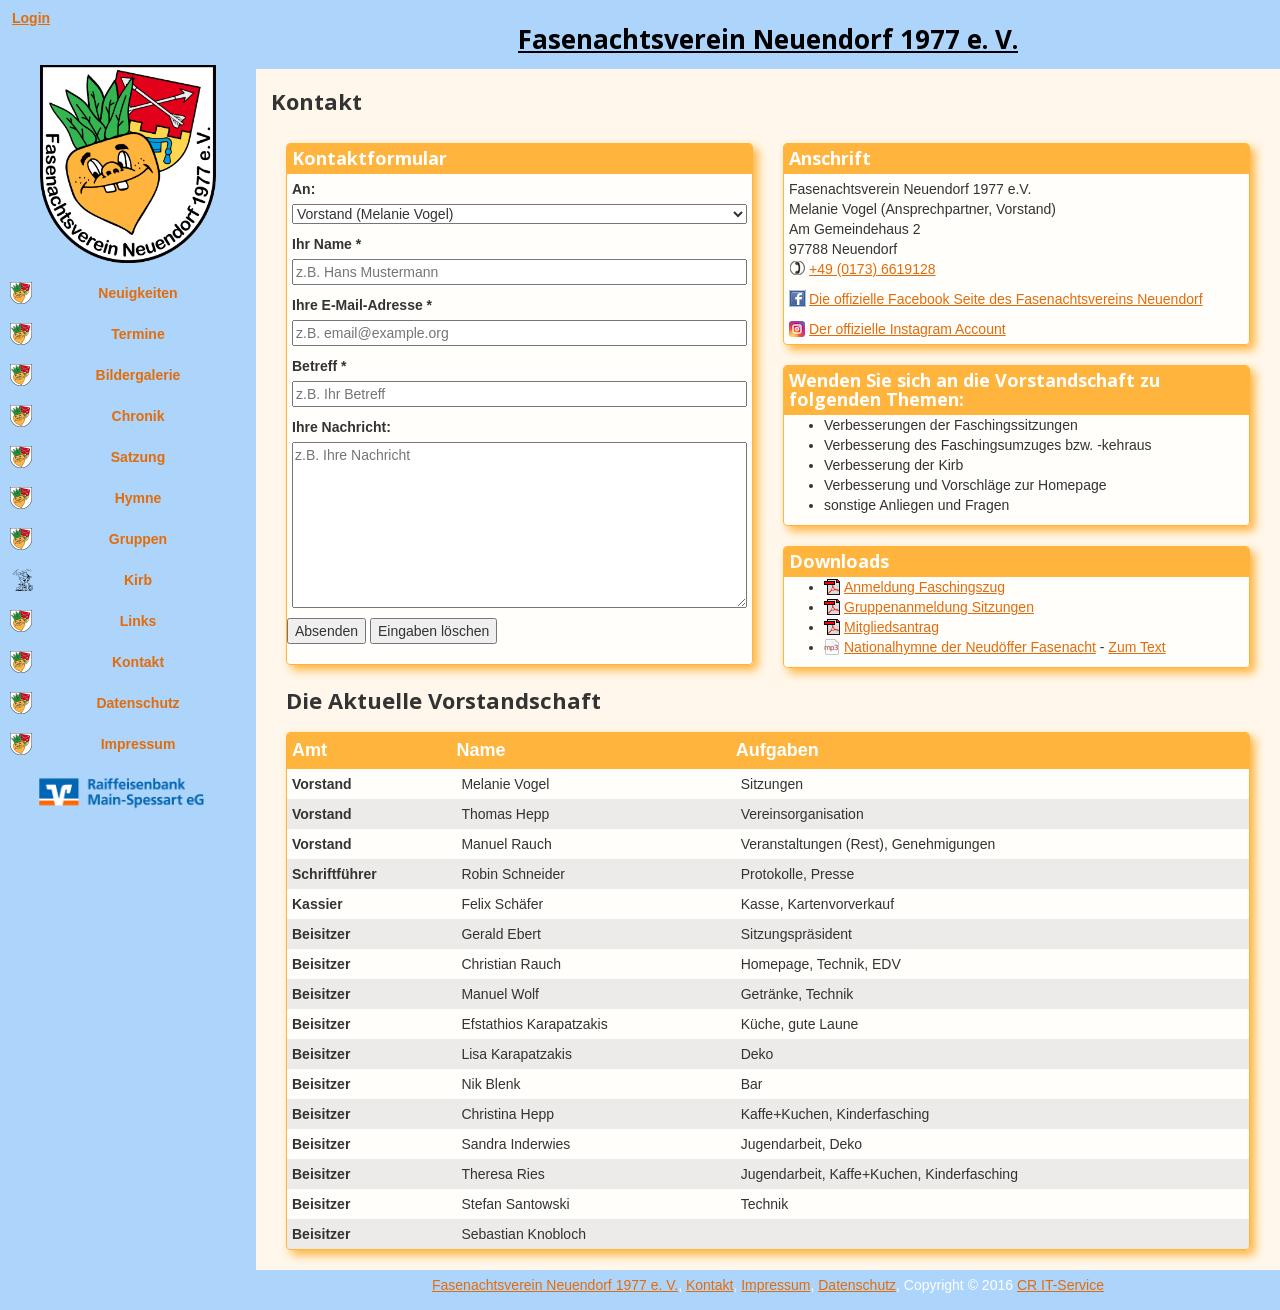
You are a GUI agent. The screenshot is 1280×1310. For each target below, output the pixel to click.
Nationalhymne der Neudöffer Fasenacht (970, 647)
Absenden (326, 631)
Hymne (138, 498)
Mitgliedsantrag (891, 627)
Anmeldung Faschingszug (924, 587)
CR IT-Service (1060, 1285)
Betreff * (319, 366)
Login (31, 18)
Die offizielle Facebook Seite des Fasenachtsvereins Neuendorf (1006, 299)
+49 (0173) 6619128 (872, 269)
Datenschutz (137, 703)
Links (138, 621)
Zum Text (1136, 647)
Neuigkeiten (137, 293)
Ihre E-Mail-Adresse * (362, 305)
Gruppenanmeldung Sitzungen (939, 607)
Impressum (138, 744)
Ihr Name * (326, 244)
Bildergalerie (138, 375)
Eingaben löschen (433, 631)
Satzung (138, 457)
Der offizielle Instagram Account (907, 329)
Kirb (138, 580)
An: (303, 189)
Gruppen (138, 539)
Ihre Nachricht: (341, 427)
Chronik (138, 416)
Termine (137, 334)
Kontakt (138, 662)
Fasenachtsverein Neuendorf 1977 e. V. (555, 1285)
